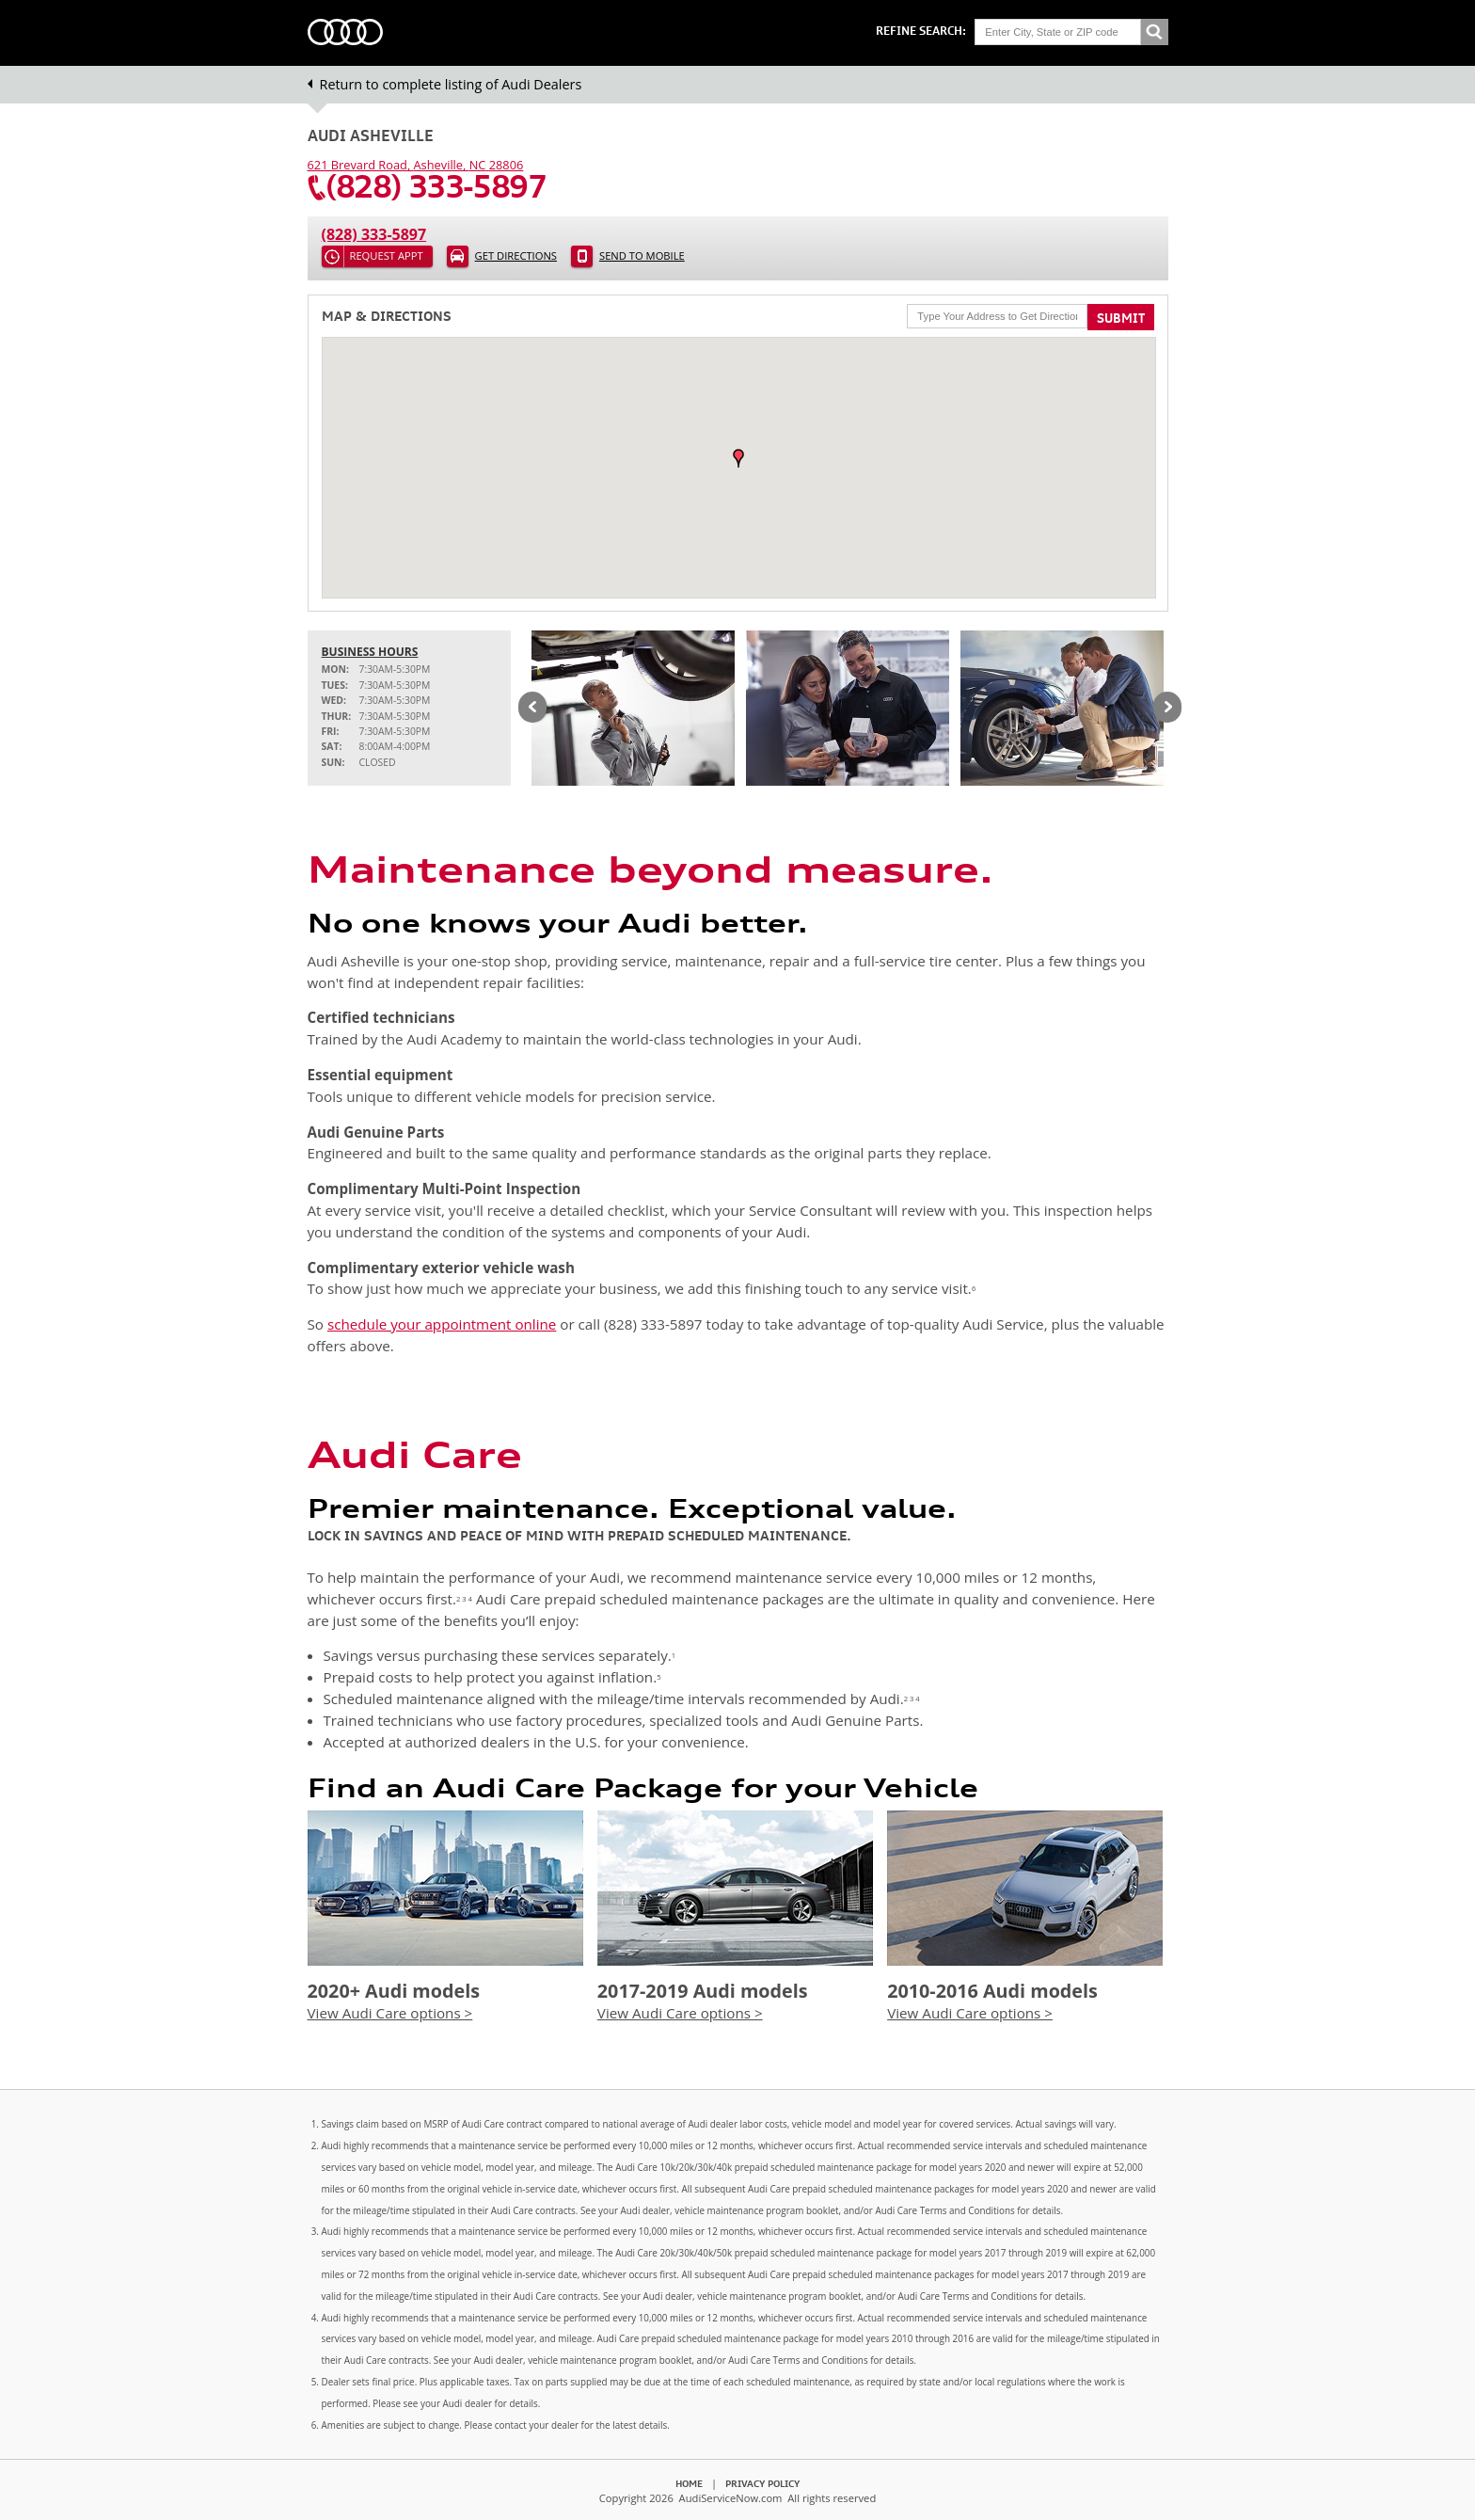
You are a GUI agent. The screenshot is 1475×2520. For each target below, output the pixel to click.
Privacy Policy (762, 2483)
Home (689, 2483)
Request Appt (386, 255)
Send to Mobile (642, 255)
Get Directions (516, 255)
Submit (1121, 318)
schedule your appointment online (441, 1324)
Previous (532, 708)
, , (416, 164)
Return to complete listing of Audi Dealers (451, 84)
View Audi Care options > (390, 2012)
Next (1167, 708)
